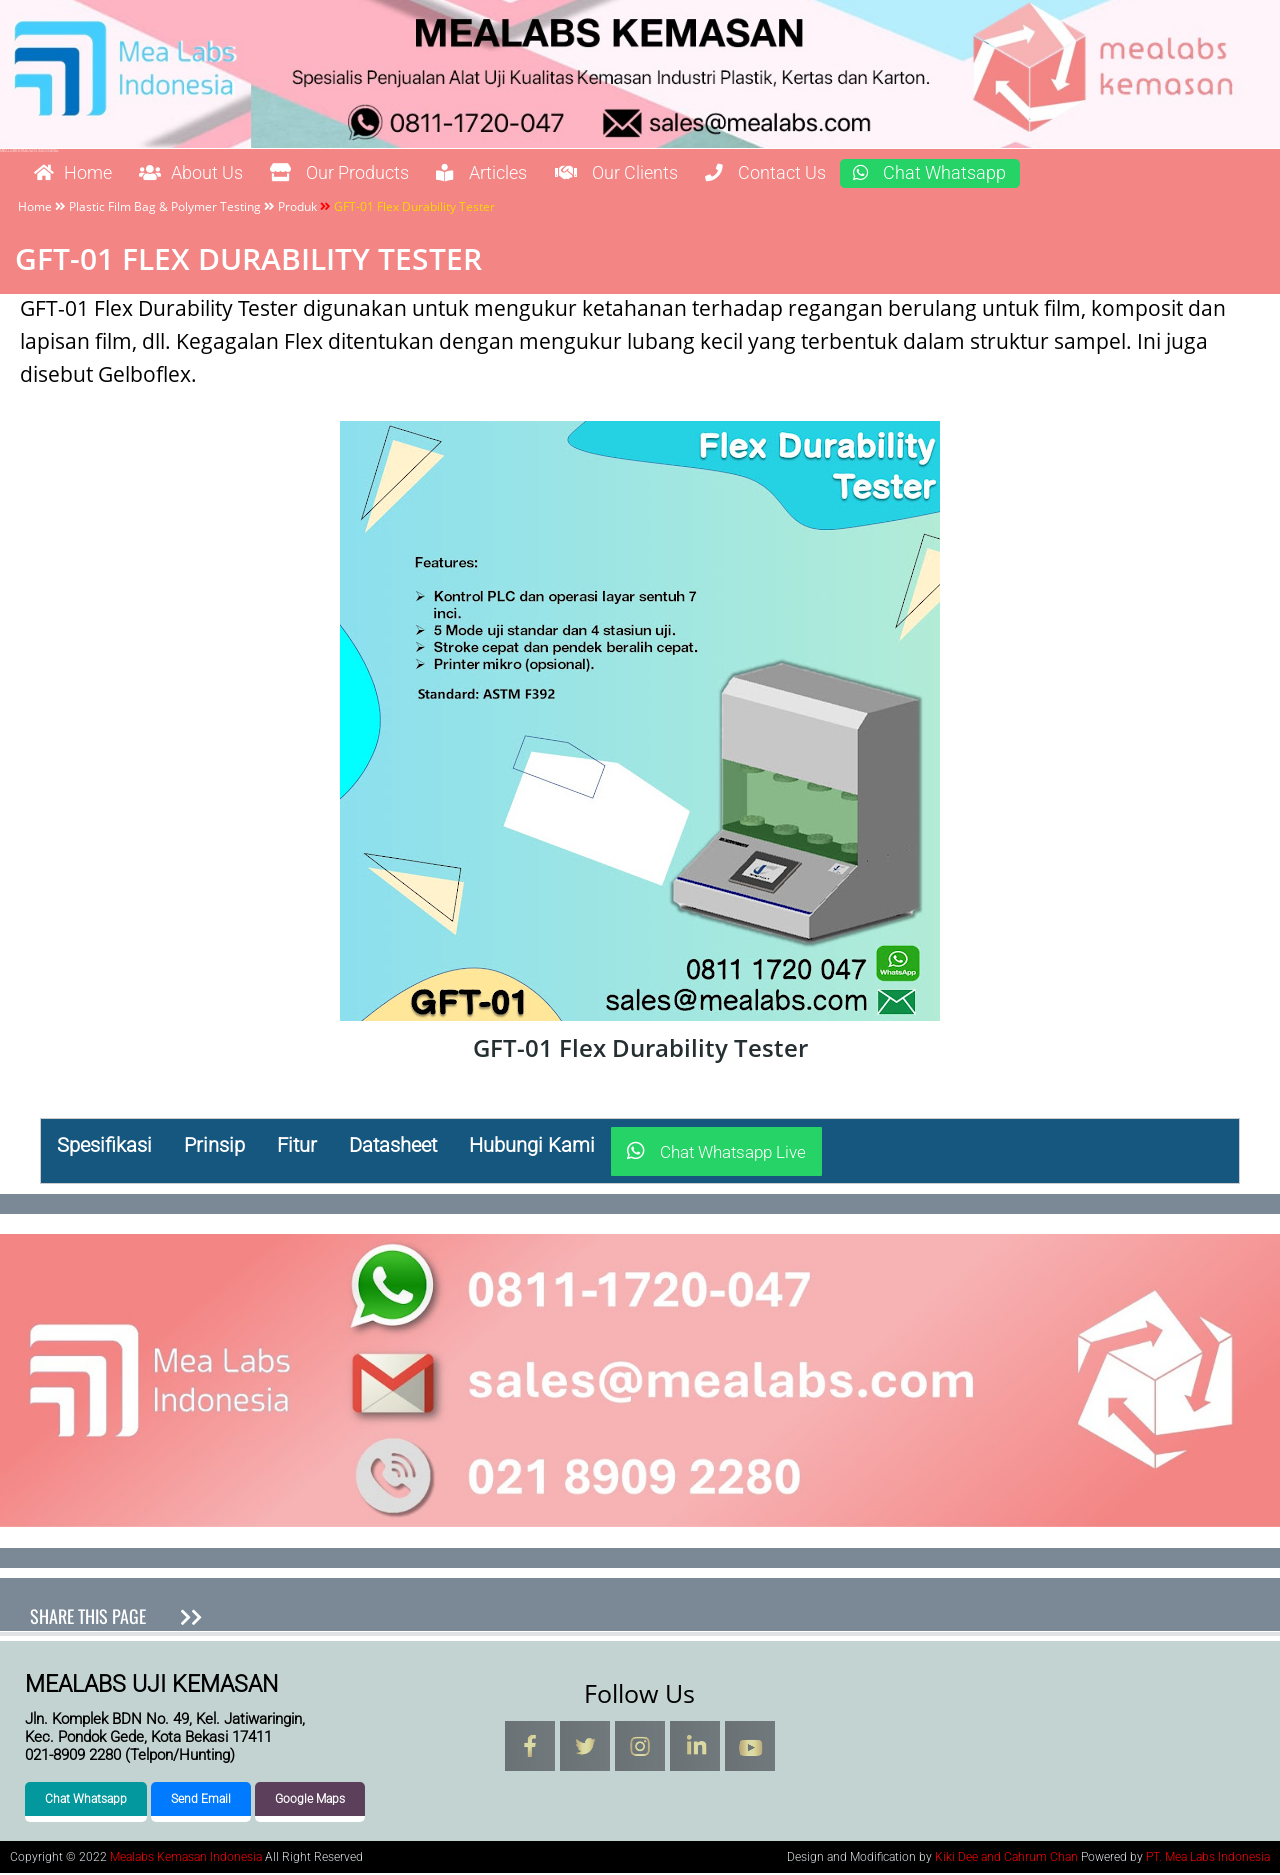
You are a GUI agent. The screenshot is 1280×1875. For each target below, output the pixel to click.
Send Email (201, 1801)
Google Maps (310, 1801)
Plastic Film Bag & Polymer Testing (165, 207)
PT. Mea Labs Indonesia (1208, 1859)
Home (79, 174)
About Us (211, 174)
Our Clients (686, 174)
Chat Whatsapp (1034, 174)
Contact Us (852, 174)
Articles (536, 174)
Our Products (377, 174)
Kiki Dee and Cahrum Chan (1006, 1859)
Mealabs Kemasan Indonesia (29, 150)
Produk (297, 207)
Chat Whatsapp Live (716, 1153)
